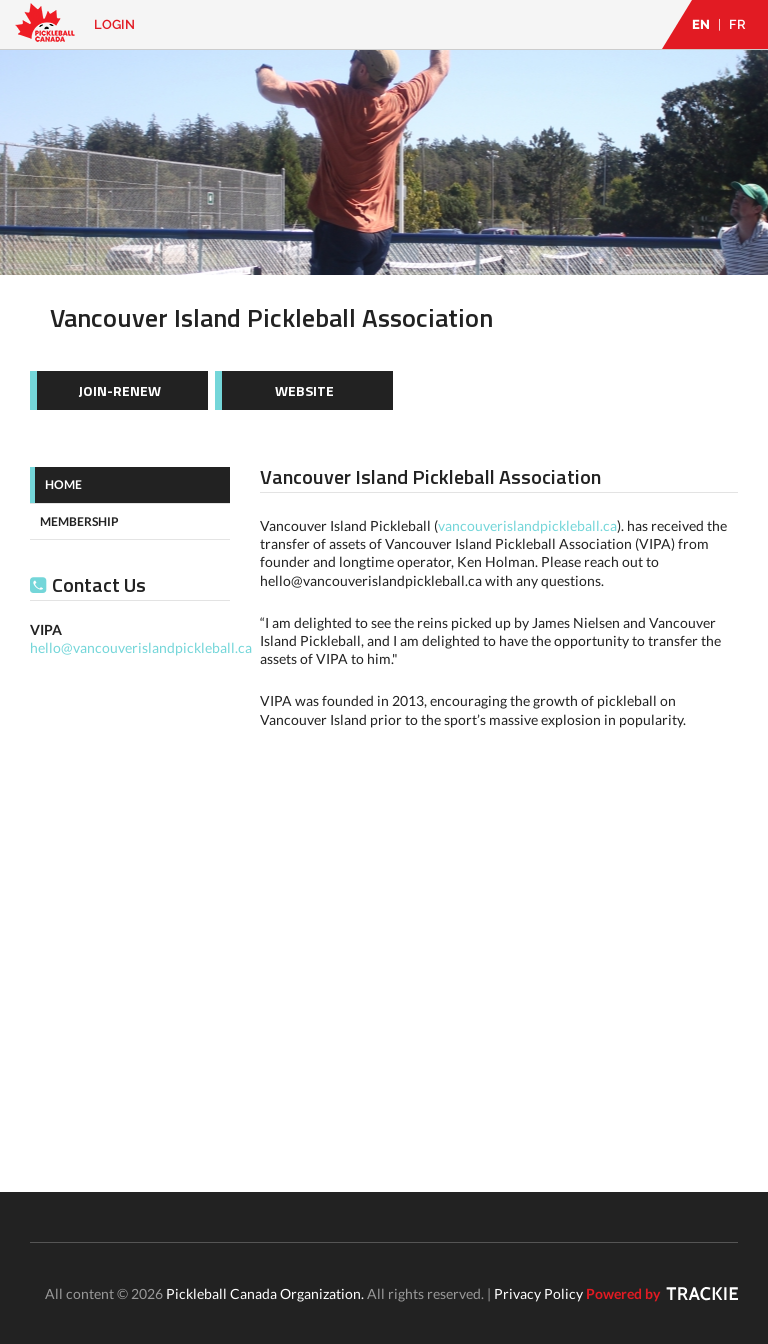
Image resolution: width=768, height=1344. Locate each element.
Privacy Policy (538, 1293)
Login (114, 24)
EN (701, 24)
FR (737, 24)
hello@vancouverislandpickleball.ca (141, 647)
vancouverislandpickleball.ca (527, 525)
